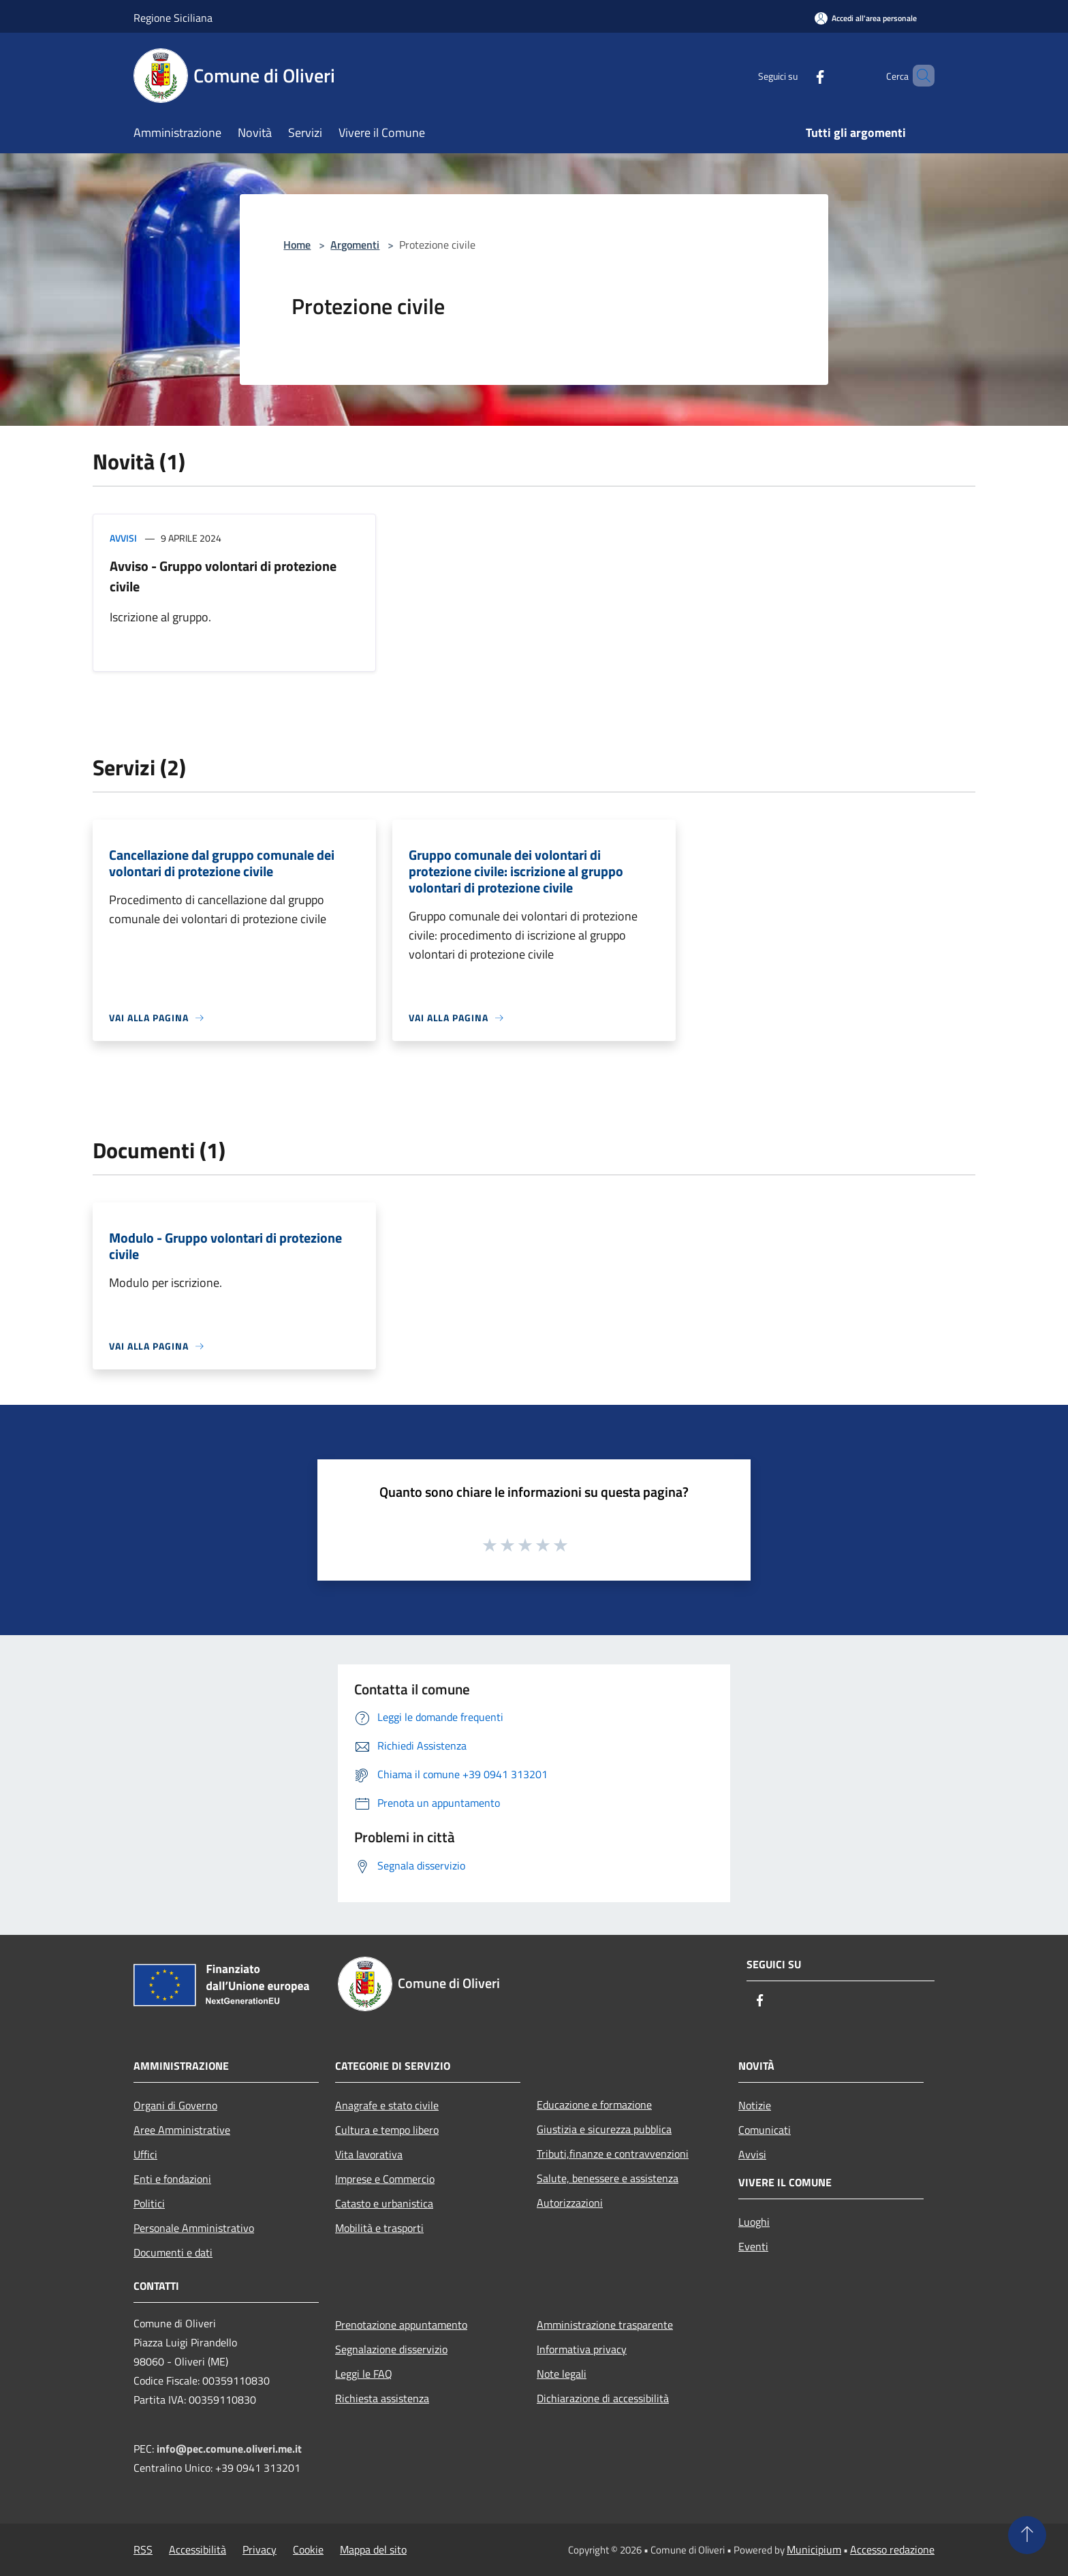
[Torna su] (1027, 2535)
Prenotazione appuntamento (401, 2324)
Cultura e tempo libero (387, 2130)
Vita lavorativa (369, 2154)
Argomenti (354, 244)
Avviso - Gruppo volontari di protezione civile (223, 576)
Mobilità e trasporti (379, 2228)
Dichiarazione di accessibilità (603, 2398)
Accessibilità (197, 2549)
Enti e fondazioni (172, 2179)
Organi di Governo (175, 2105)
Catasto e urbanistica (384, 2203)
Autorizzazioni (570, 2202)
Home (297, 244)
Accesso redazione (892, 2549)
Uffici (145, 2154)
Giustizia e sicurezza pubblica (604, 2129)
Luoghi (754, 2222)
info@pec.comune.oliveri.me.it (229, 2448)
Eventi (753, 2246)
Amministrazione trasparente (605, 2324)
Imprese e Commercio (385, 2179)
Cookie (308, 2549)
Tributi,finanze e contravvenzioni (613, 2153)
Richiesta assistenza (382, 2398)
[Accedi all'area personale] (865, 18)
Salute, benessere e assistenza (607, 2178)
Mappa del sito (373, 2549)
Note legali (561, 2373)
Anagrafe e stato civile (387, 2105)
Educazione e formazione (594, 2104)
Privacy (259, 2549)
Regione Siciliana (173, 18)
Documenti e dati (173, 2252)
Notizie (754, 2105)
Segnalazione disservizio (391, 2349)
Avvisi (123, 538)
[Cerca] (918, 75)
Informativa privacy (582, 2349)
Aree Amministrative (182, 2130)
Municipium (814, 2549)
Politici (149, 2203)
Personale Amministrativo (194, 2228)
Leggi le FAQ (363, 2373)
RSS (143, 2549)
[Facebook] (797, 75)
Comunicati (764, 2130)
